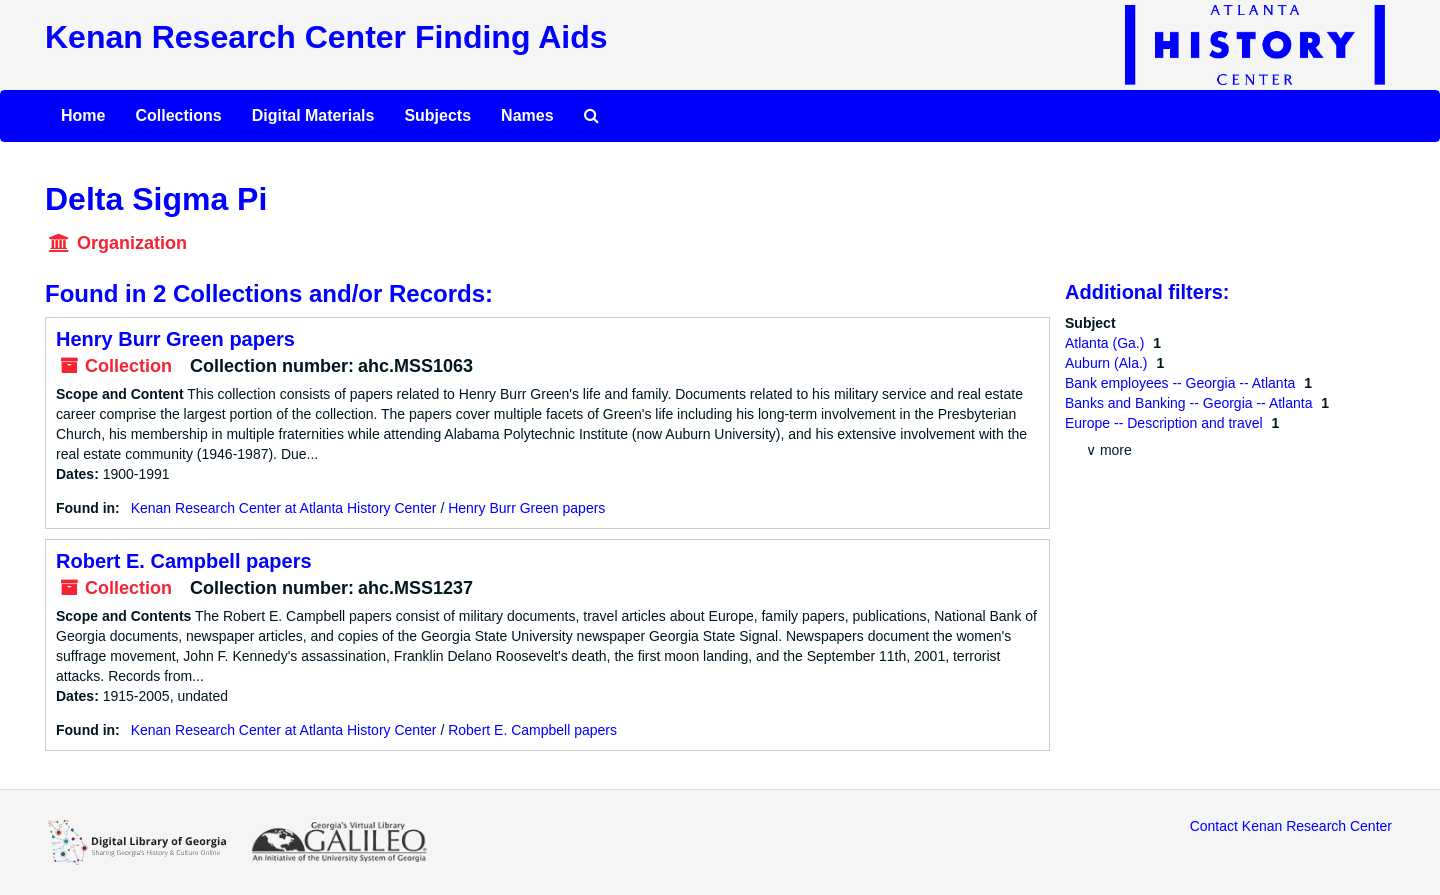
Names (527, 115)
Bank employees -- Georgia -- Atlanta (1182, 383)
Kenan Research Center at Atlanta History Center (284, 508)
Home (83, 115)
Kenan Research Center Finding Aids (326, 37)
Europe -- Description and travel (1166, 423)
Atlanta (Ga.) (1106, 343)
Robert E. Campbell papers (184, 561)
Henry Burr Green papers (175, 339)
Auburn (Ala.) (1108, 363)
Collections (178, 115)
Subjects (437, 115)
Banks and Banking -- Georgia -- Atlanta (1190, 403)
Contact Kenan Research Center (1291, 826)
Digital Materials (313, 115)
